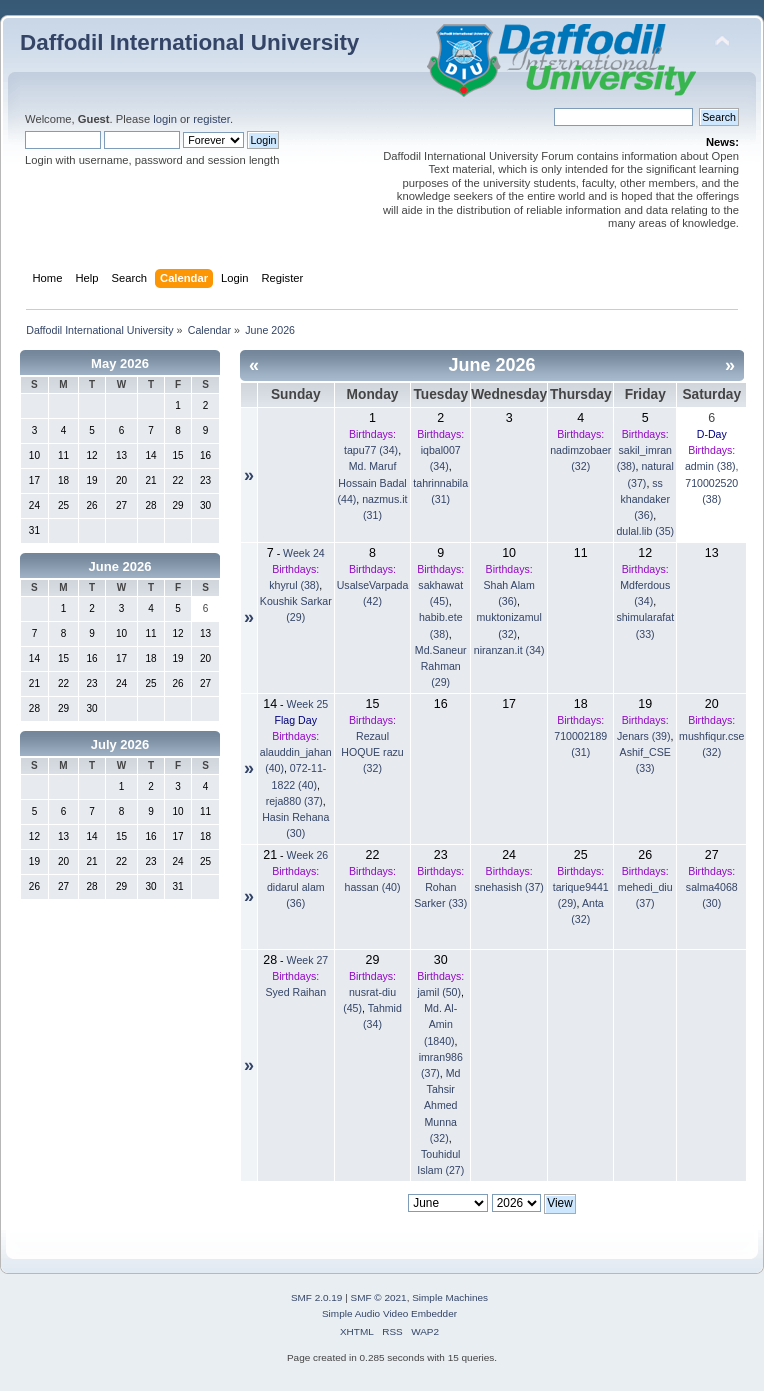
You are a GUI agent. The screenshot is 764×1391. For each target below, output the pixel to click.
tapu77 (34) (371, 450)
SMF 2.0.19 (317, 1297)
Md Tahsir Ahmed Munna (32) (442, 1105)
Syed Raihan (295, 992)
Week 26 (308, 855)
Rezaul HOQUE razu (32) (372, 752)
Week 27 (308, 960)
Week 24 (304, 553)
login (165, 119)
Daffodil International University (189, 42)
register (211, 119)
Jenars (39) (644, 736)
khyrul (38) (294, 585)
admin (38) (710, 466)
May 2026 (120, 363)
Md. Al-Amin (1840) (440, 1024)
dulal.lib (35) (645, 531)
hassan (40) (373, 887)
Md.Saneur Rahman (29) (441, 666)
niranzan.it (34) (509, 650)
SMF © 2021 (379, 1297)
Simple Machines (450, 1297)
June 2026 (120, 566)
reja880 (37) (294, 801)
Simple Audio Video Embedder (389, 1313)
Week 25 (308, 704)
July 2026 (120, 744)
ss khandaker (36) (644, 499)
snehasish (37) (509, 887)
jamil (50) (439, 992)
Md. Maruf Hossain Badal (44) (371, 482)
